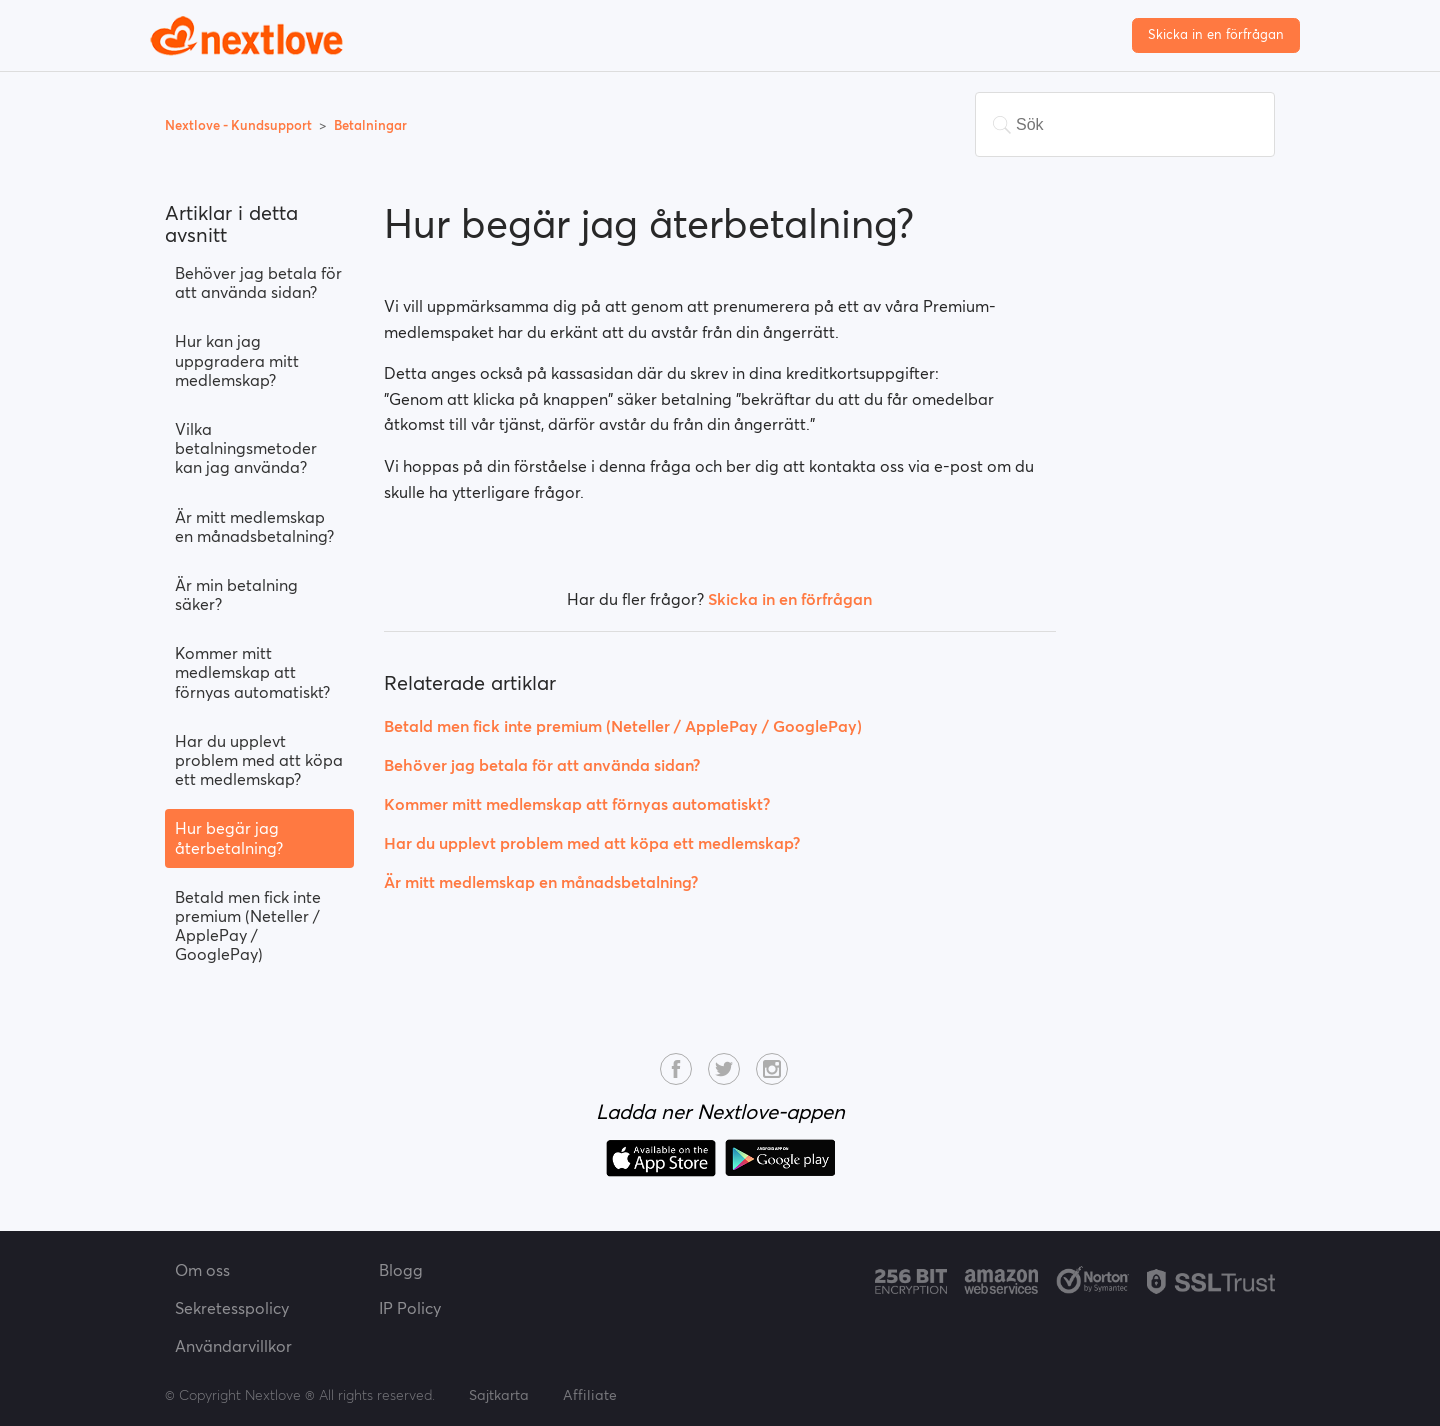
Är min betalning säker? (236, 594)
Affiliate (590, 1395)
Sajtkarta (499, 1395)
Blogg (401, 1270)
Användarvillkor (233, 1346)
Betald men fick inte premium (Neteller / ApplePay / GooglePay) (248, 926)
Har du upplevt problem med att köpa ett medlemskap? (259, 760)
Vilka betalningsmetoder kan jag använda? (246, 448)
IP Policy (410, 1308)
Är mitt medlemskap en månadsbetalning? (254, 526)
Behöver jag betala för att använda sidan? (258, 282)
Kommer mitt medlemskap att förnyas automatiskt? (252, 672)
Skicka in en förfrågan (1216, 34)
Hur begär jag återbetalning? (229, 837)
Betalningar (370, 125)
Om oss (202, 1270)
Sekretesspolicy (232, 1308)
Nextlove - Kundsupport (240, 125)
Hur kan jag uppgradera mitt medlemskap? (237, 360)
